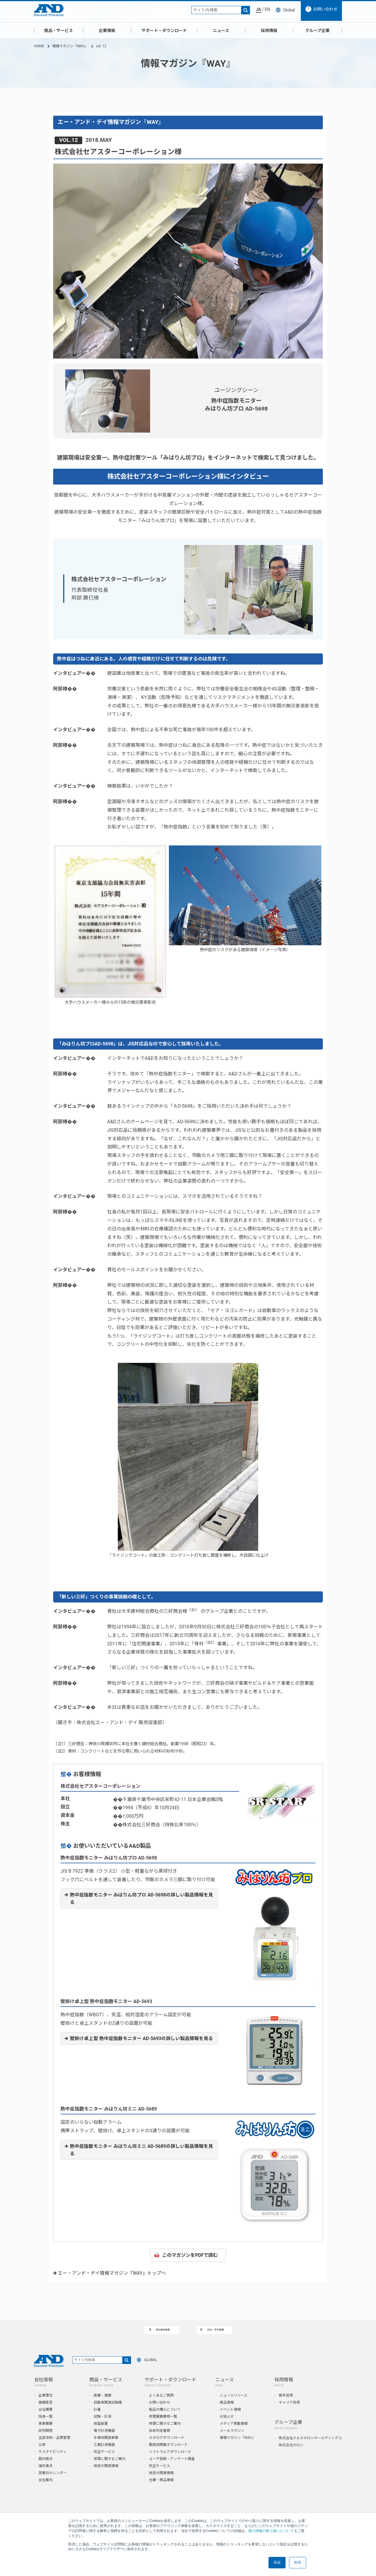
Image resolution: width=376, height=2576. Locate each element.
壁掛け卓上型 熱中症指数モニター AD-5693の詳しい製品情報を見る (142, 2038)
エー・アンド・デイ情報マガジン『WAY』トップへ (112, 2273)
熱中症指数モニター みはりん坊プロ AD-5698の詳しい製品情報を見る (142, 1898)
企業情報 (107, 30)
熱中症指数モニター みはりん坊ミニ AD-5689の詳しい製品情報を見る (142, 2150)
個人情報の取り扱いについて (271, 2531)
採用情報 (269, 30)
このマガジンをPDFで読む (190, 2255)
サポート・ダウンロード (164, 30)
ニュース (221, 30)
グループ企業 (317, 30)
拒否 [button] (297, 2562)
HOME (39, 46)
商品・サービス (58, 30)
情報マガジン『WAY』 (70, 46)
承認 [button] (277, 2562)
